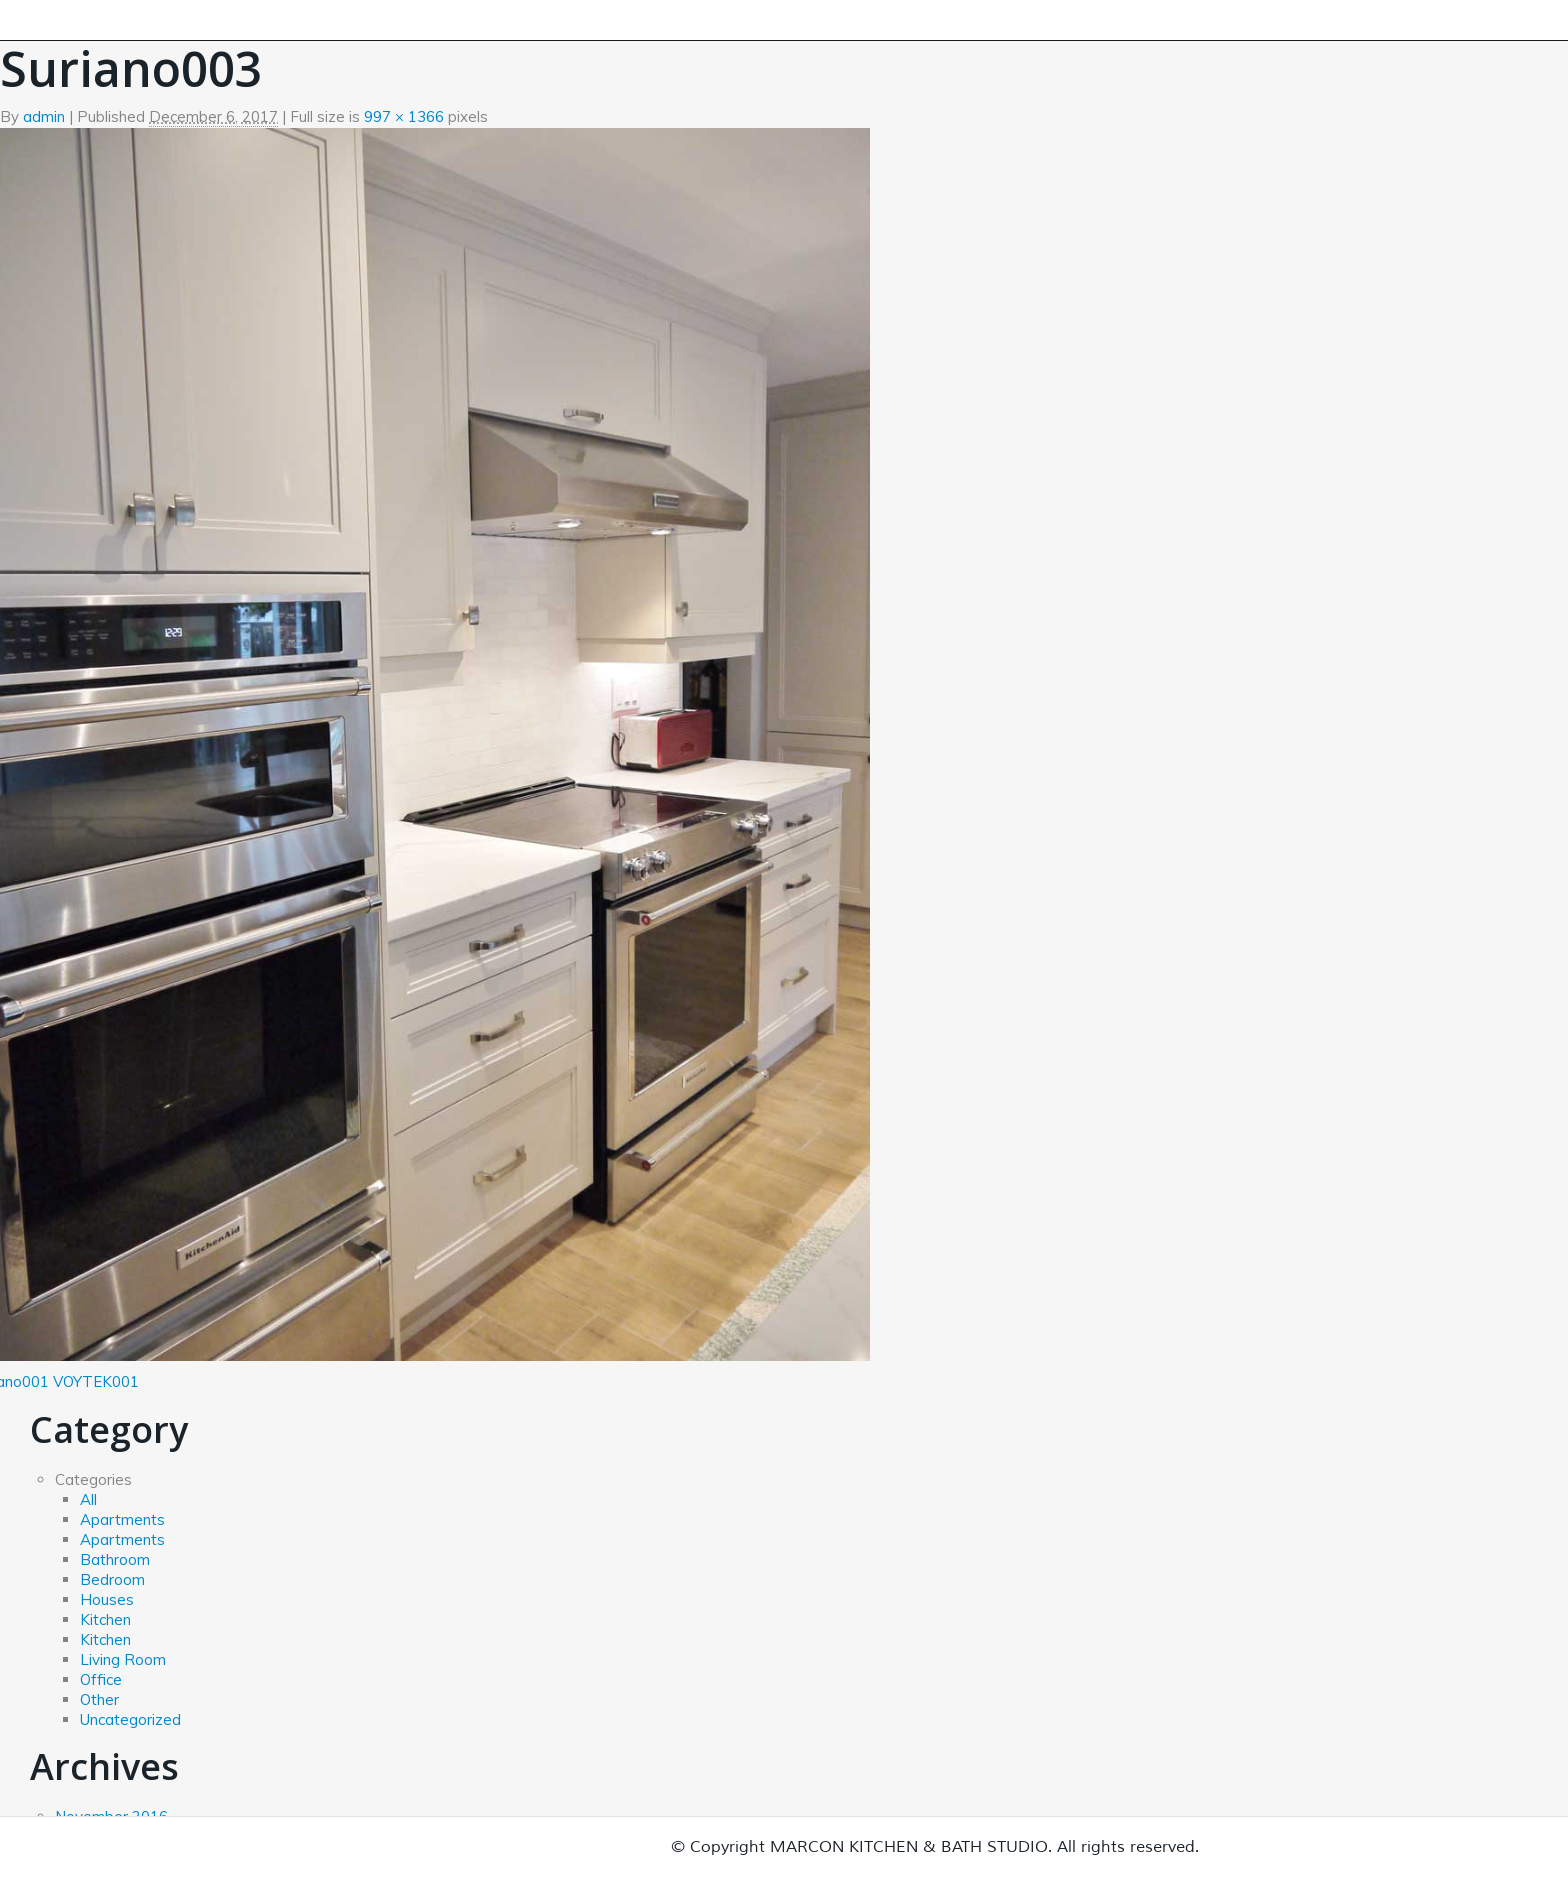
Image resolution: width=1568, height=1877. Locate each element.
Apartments (122, 1519)
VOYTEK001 (96, 1381)
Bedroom (112, 1579)
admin (44, 116)
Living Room (123, 1659)
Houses (107, 1599)
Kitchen (105, 1619)
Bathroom (115, 1559)
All (88, 1499)
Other (99, 1699)
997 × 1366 (404, 116)
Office (101, 1679)
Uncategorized (130, 1719)
